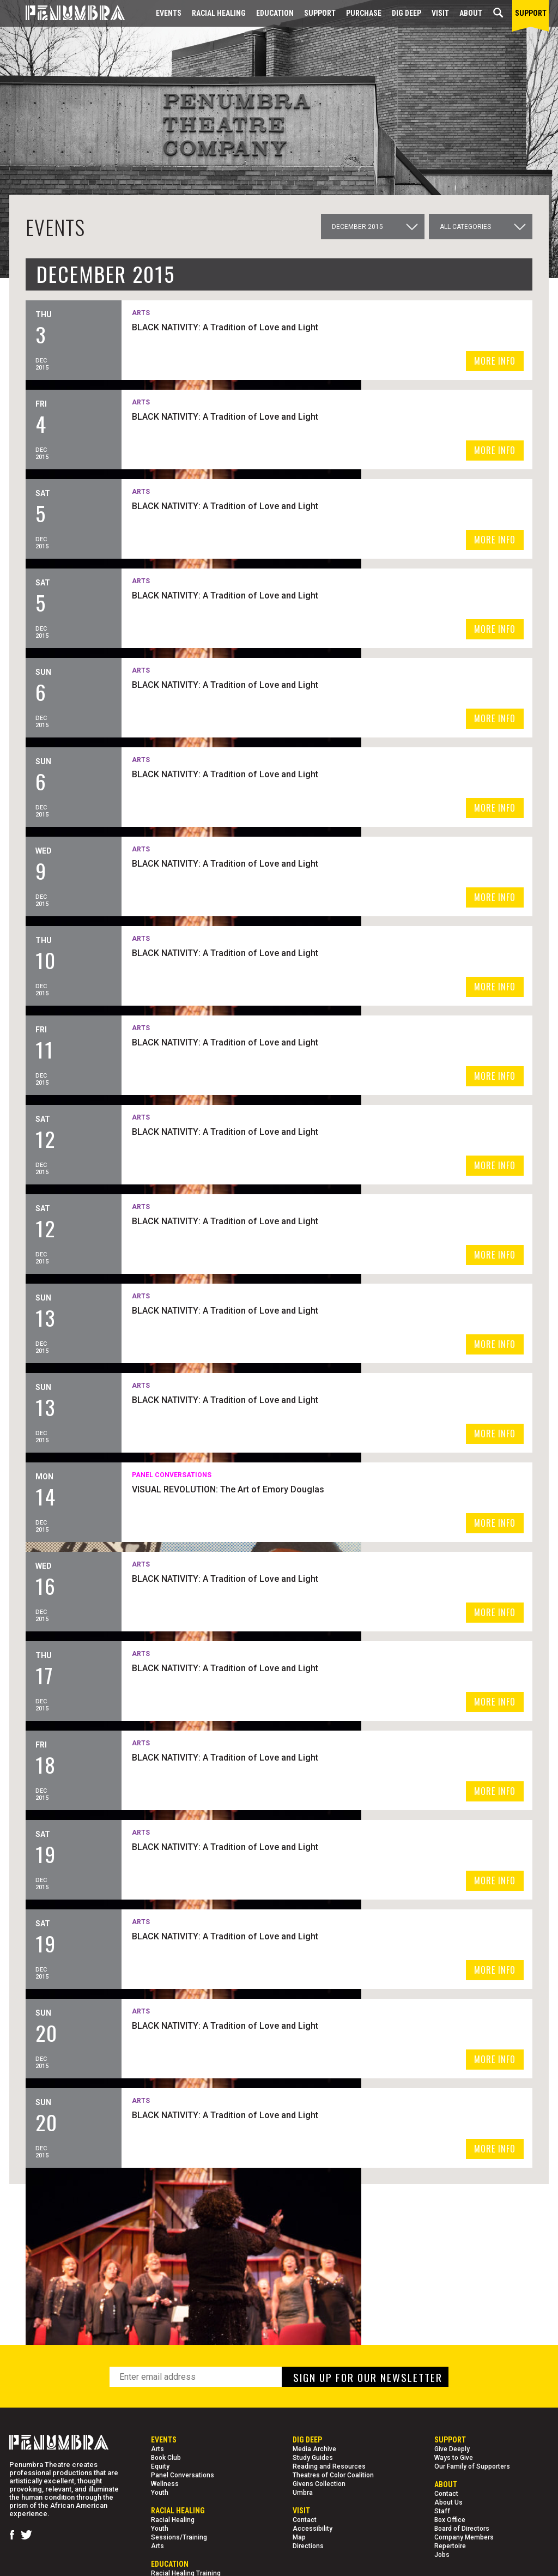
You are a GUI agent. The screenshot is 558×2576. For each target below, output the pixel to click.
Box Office (449, 2520)
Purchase (363, 13)
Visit (440, 13)
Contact (305, 2520)
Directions (308, 2546)
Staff (442, 2511)
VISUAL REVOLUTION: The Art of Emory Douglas (357, 1488)
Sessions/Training (179, 2537)
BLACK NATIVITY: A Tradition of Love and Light (354, 326)
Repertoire (450, 2546)
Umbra (303, 2492)
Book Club (166, 2458)
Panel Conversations (182, 2475)
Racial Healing (219, 13)
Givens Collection (319, 2484)
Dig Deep (406, 13)
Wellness (165, 2484)
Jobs (442, 2555)
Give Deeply (452, 2449)
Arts (157, 2449)
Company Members (464, 2537)
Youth (159, 2492)
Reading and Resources (329, 2466)
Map (299, 2537)
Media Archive (314, 2449)
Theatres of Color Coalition (333, 2475)
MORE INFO (494, 360)
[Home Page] (67, 13)
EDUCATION (275, 13)
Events (168, 13)
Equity (160, 2466)
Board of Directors (461, 2528)
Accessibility (312, 2528)
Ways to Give (453, 2458)
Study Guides (313, 2458)
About (470, 13)
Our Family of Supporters (472, 2466)
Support (320, 13)
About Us (448, 2502)
